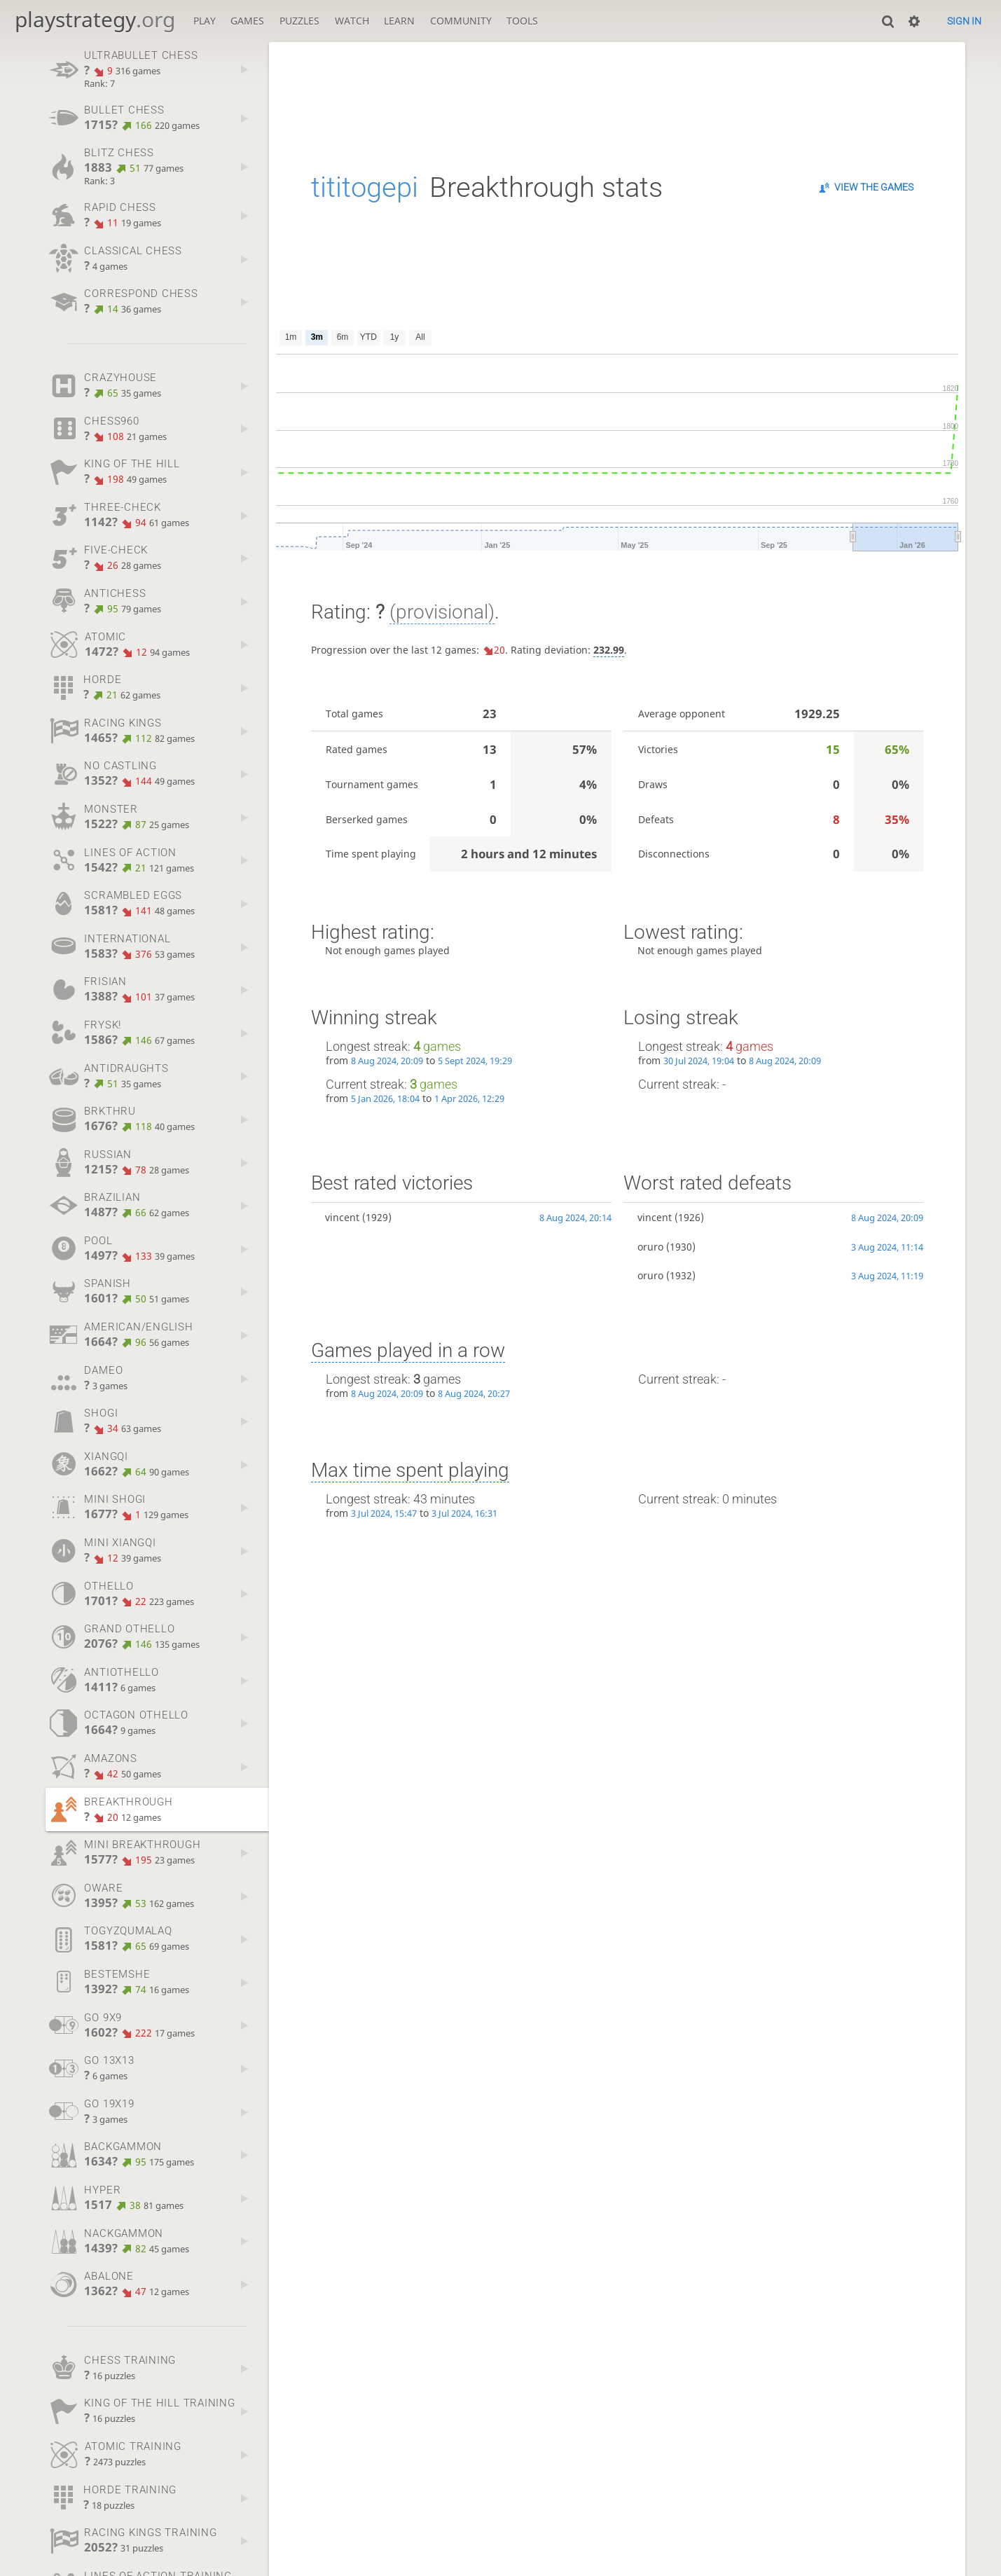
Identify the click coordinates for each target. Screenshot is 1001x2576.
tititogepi (364, 187)
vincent (342, 1217)
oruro (650, 1246)
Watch (352, 20)
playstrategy (95, 19)
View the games (873, 187)
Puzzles (299, 20)
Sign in (964, 21)
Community (461, 20)
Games (247, 20)
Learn (399, 20)
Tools (522, 20)
